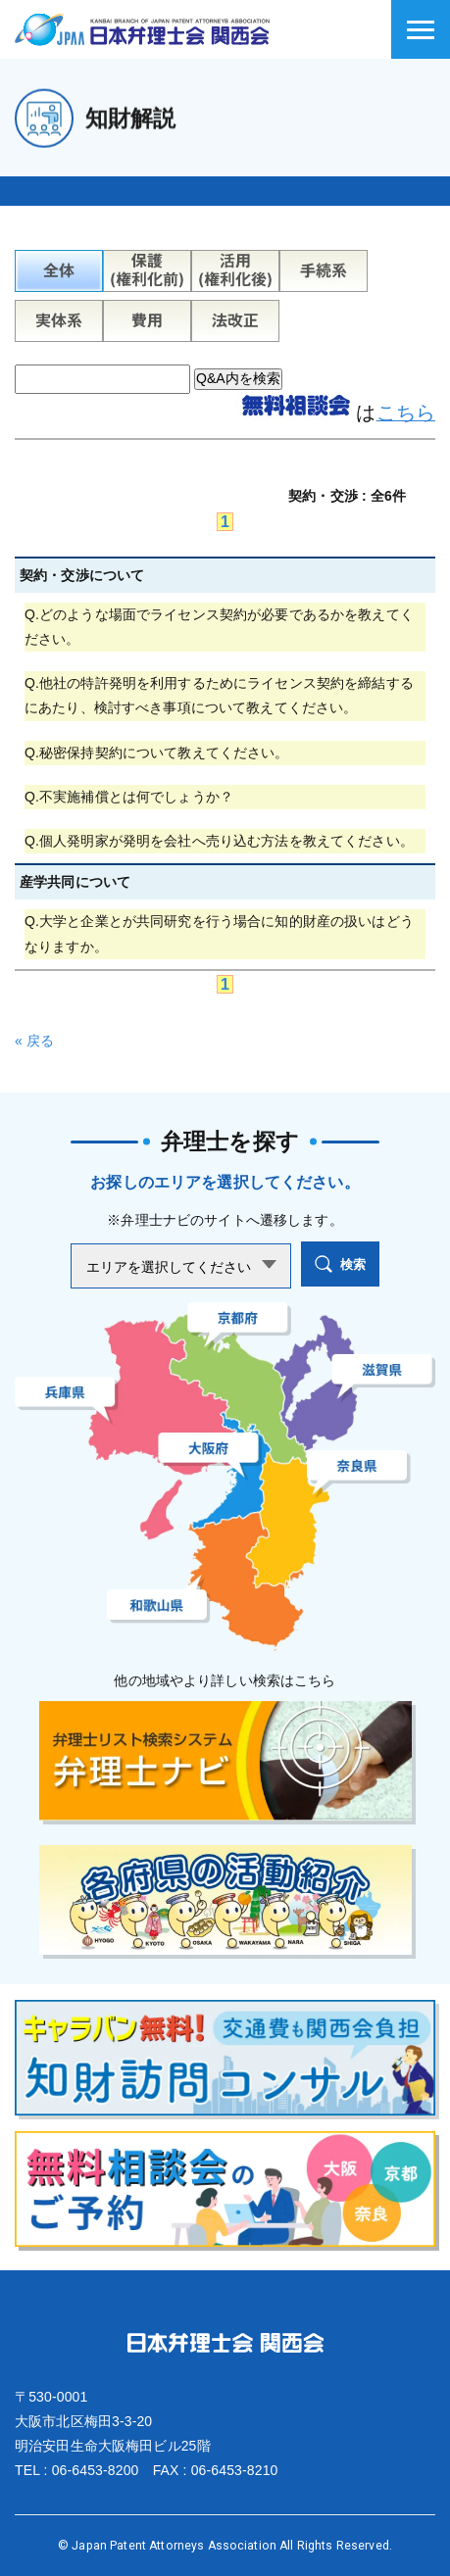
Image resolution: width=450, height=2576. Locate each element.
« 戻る (34, 1040)
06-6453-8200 (95, 2470)
